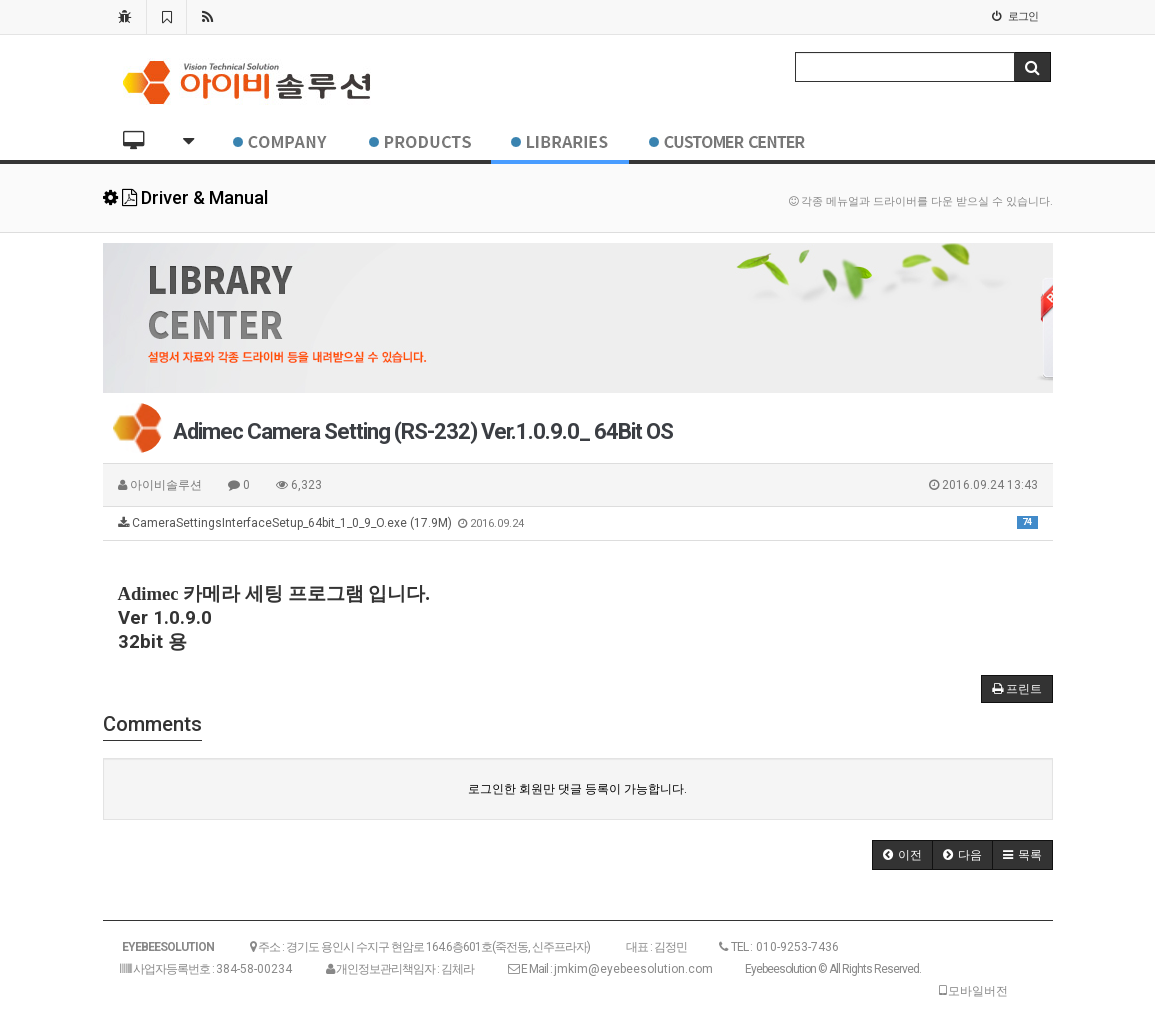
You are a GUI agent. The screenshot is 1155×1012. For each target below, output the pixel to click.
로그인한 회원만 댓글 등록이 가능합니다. (577, 789)
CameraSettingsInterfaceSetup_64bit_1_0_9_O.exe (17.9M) (578, 523)
